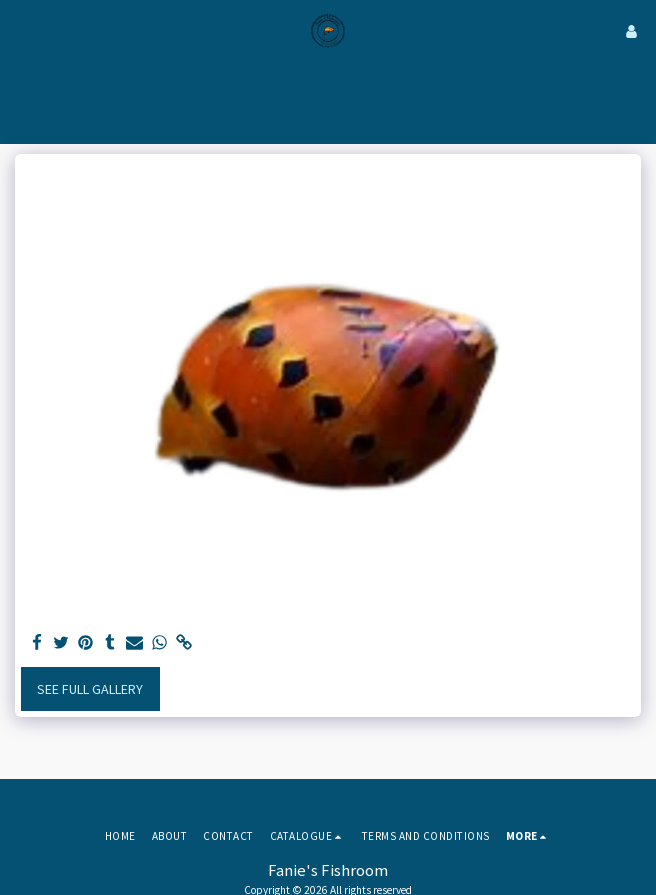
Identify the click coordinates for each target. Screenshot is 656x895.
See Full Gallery (90, 689)
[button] (22, 30)
